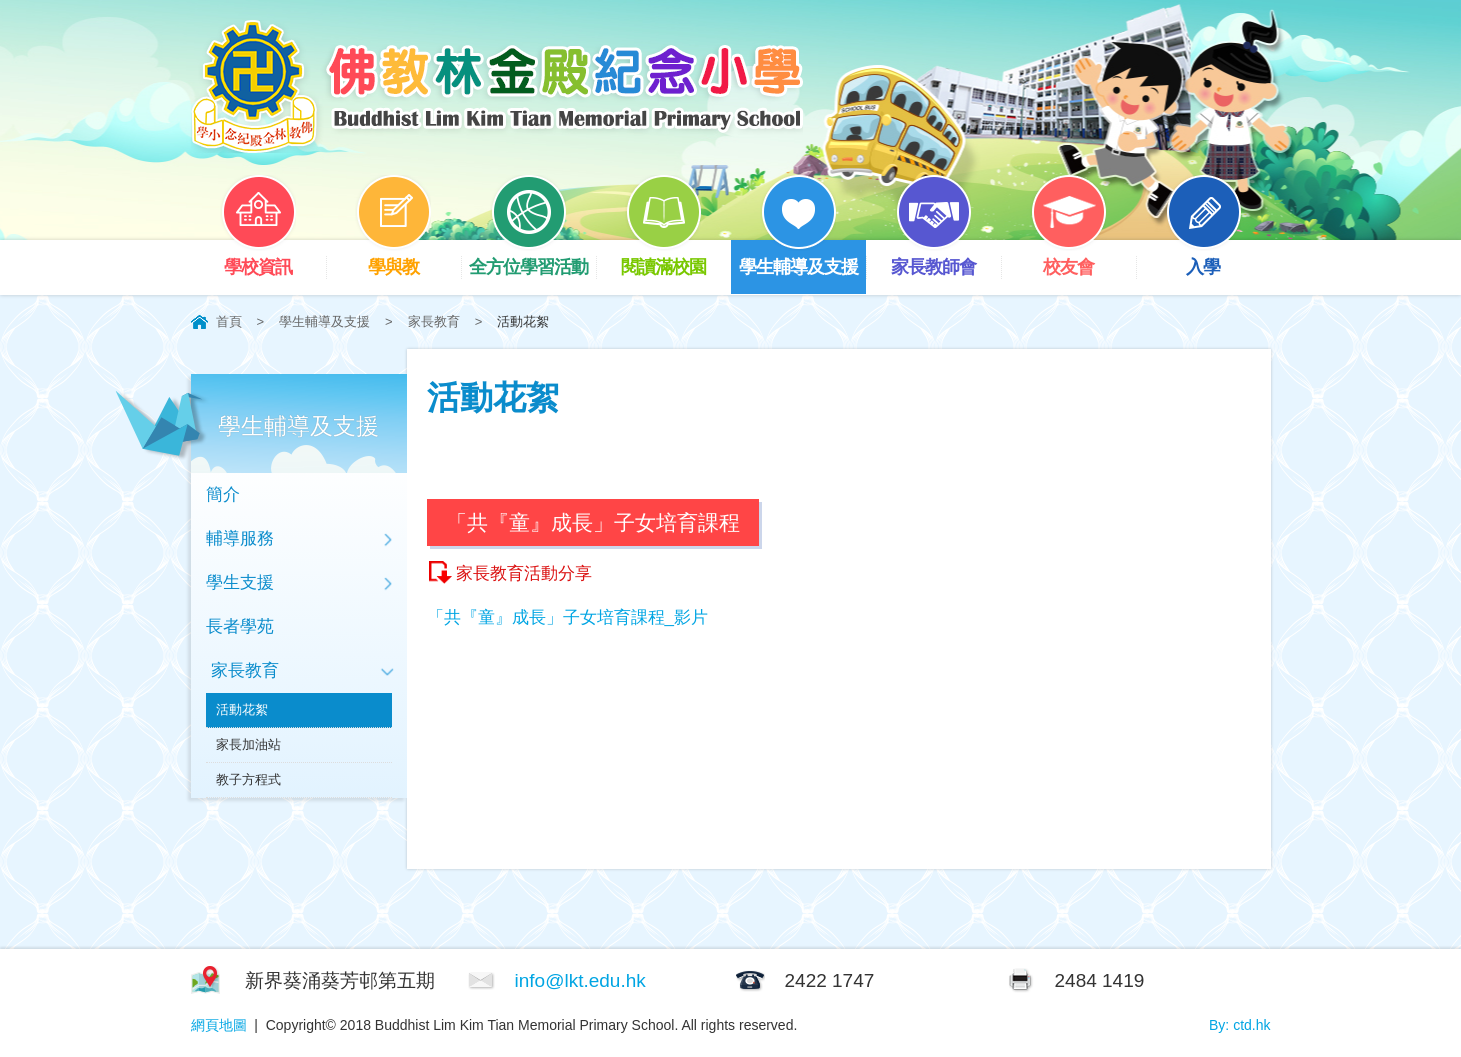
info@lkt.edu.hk (580, 980)
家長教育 (434, 321)
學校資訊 (273, 258)
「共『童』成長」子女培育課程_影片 (567, 617)
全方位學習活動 (532, 258)
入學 (1218, 258)
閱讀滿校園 (676, 258)
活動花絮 (242, 709)
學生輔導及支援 (802, 258)
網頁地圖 (219, 1025)
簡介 (223, 494)
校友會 (1083, 258)
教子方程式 (248, 779)
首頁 (229, 321)
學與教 (408, 258)
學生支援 (240, 582)
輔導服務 (240, 538)
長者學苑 (240, 626)
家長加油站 (248, 744)
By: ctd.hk (1239, 1025)
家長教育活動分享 (524, 573)
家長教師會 (946, 258)
